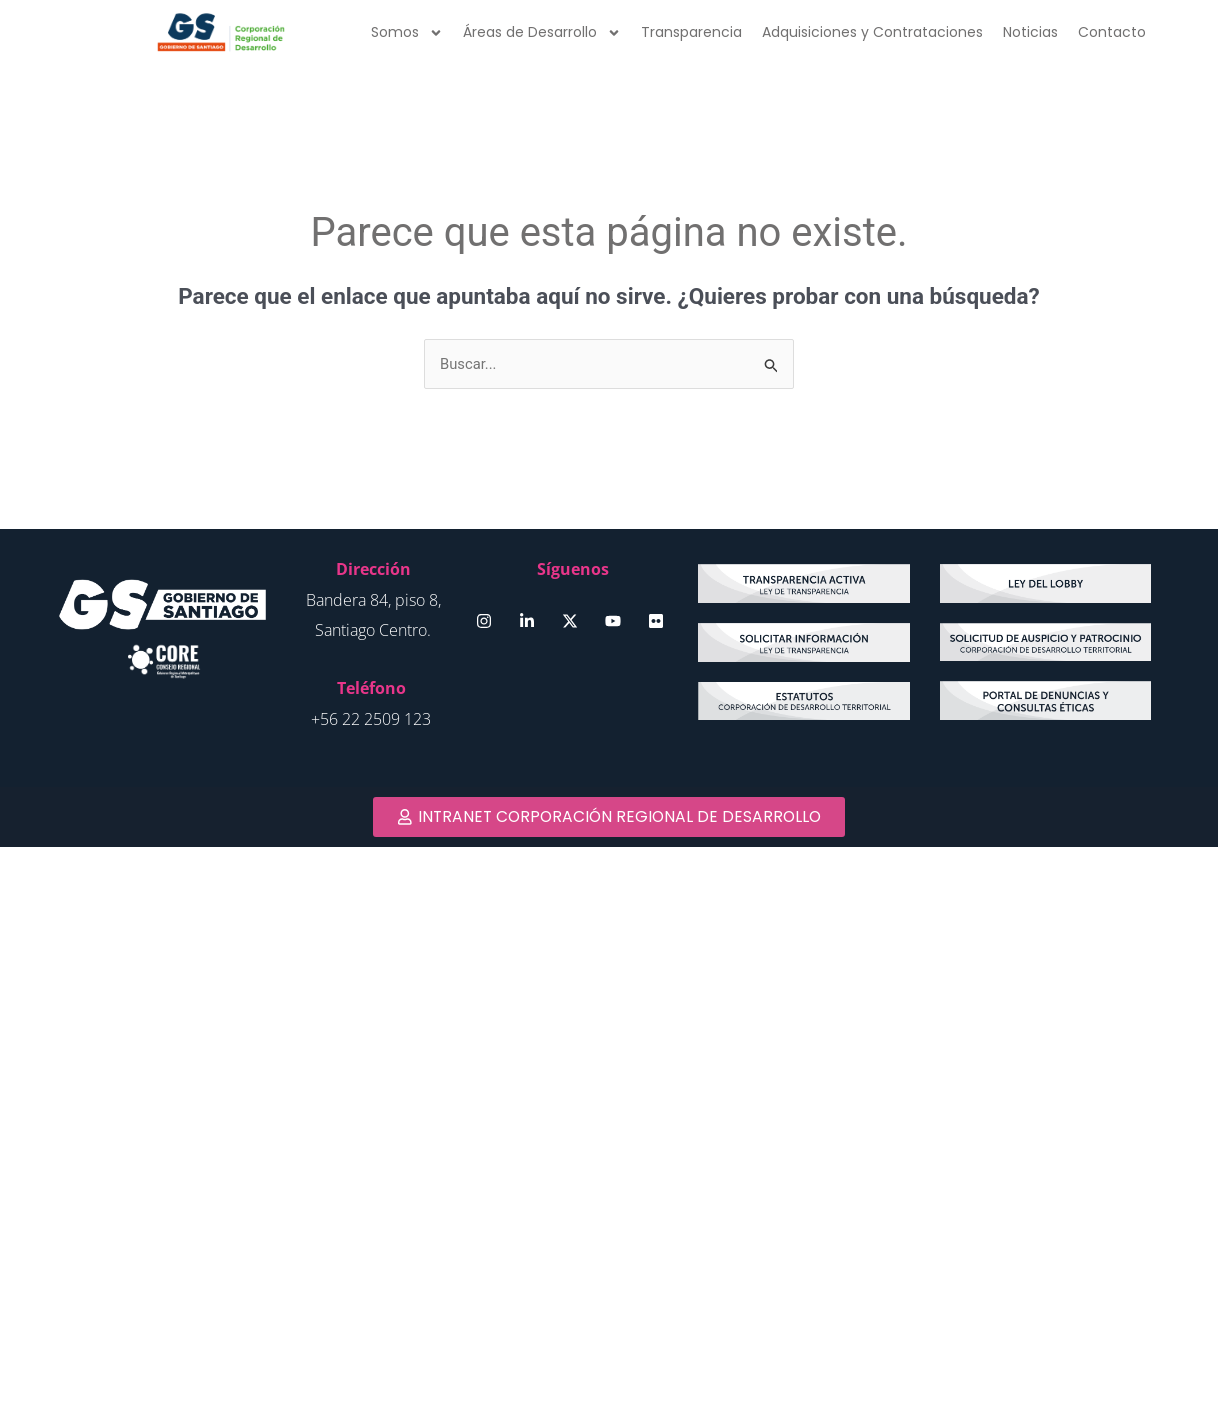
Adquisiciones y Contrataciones (872, 32)
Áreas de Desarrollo (542, 33)
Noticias (1030, 32)
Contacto (1112, 32)
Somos (407, 33)
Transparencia (691, 32)
